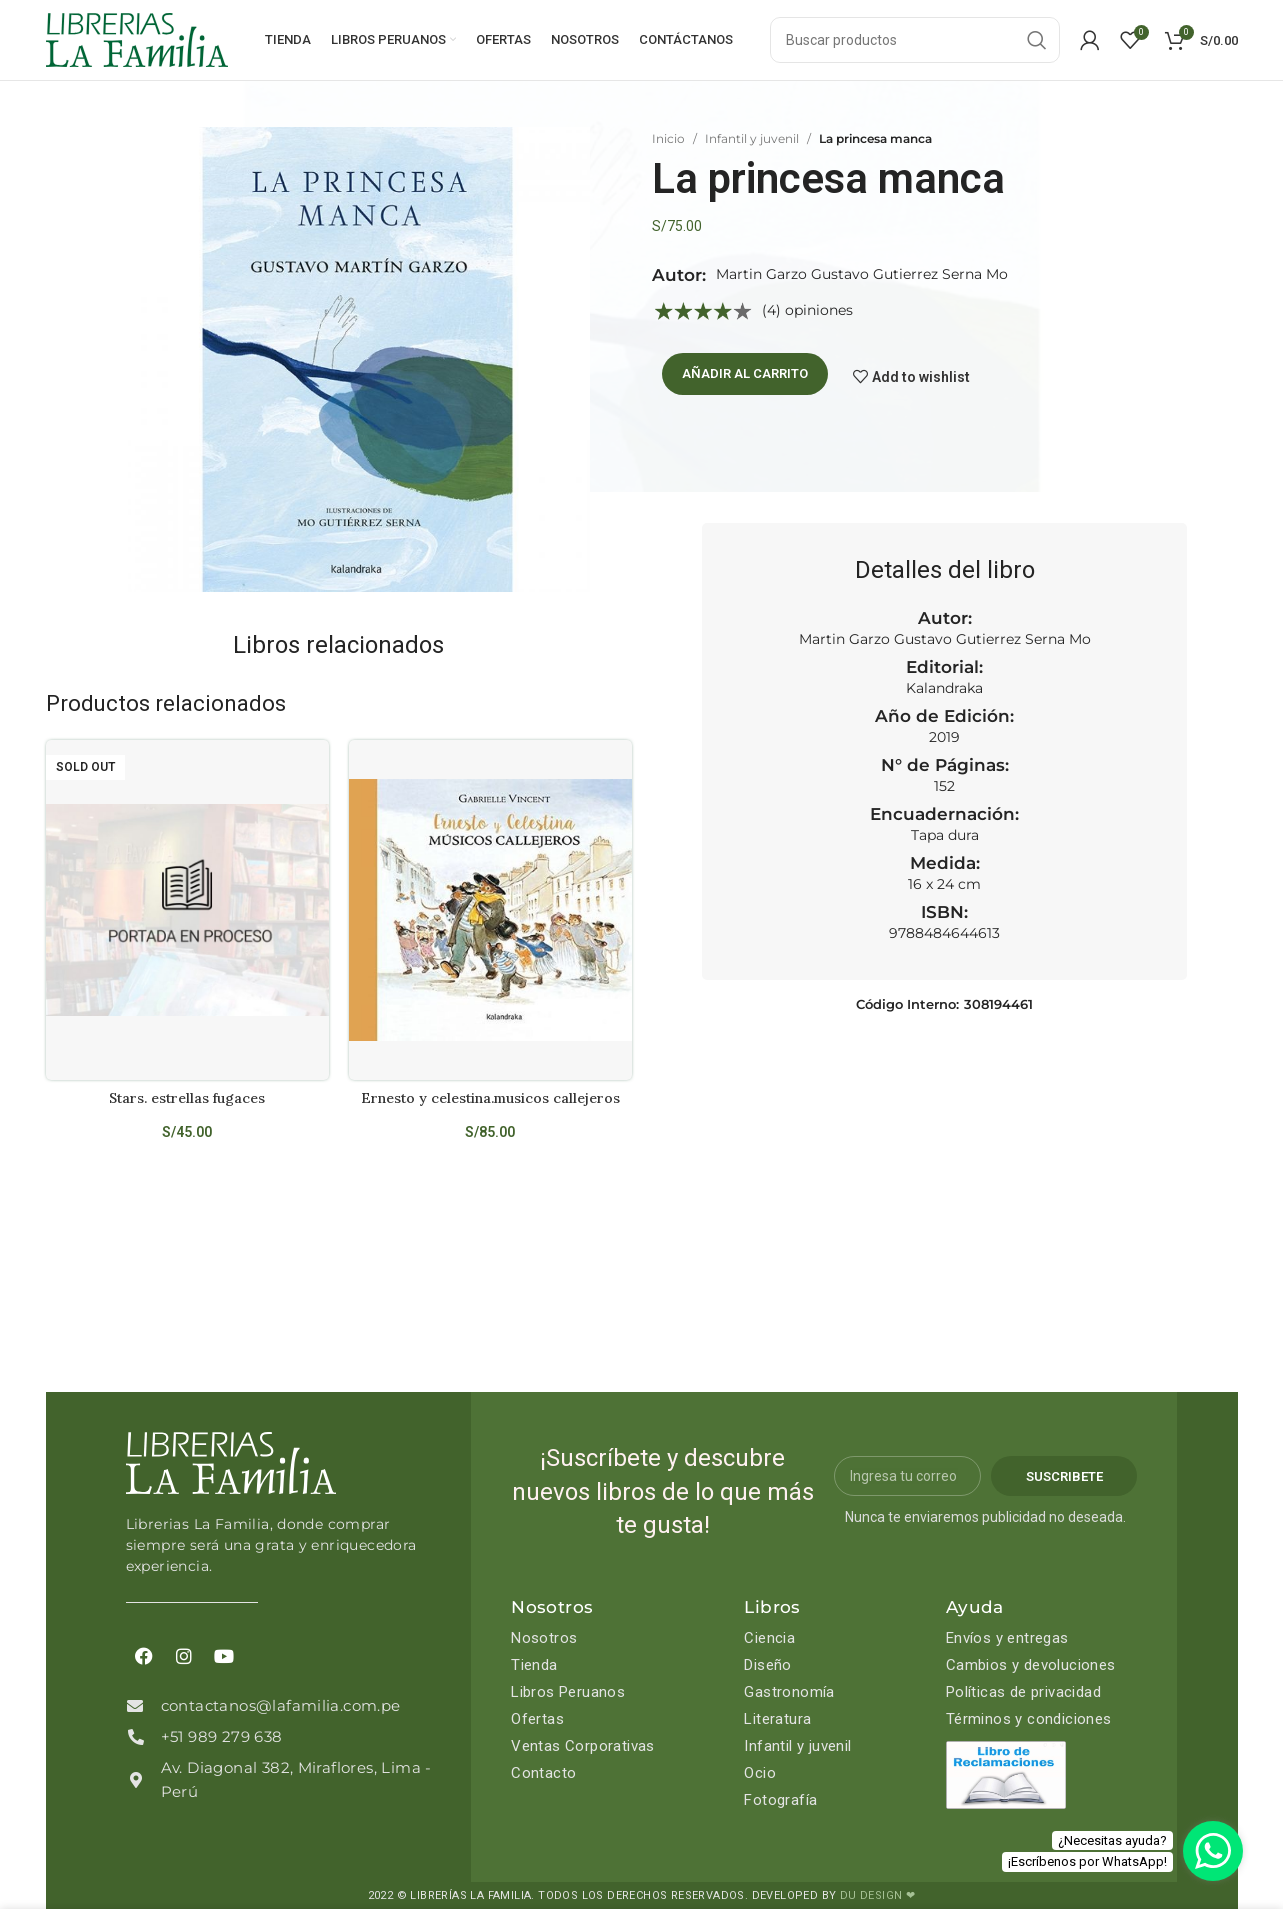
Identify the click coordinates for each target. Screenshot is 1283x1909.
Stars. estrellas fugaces (187, 1098)
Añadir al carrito (745, 373)
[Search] (915, 40)
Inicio (668, 138)
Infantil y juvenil (752, 138)
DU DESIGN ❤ (877, 1895)
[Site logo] (137, 39)
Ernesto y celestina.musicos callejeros (490, 1098)
